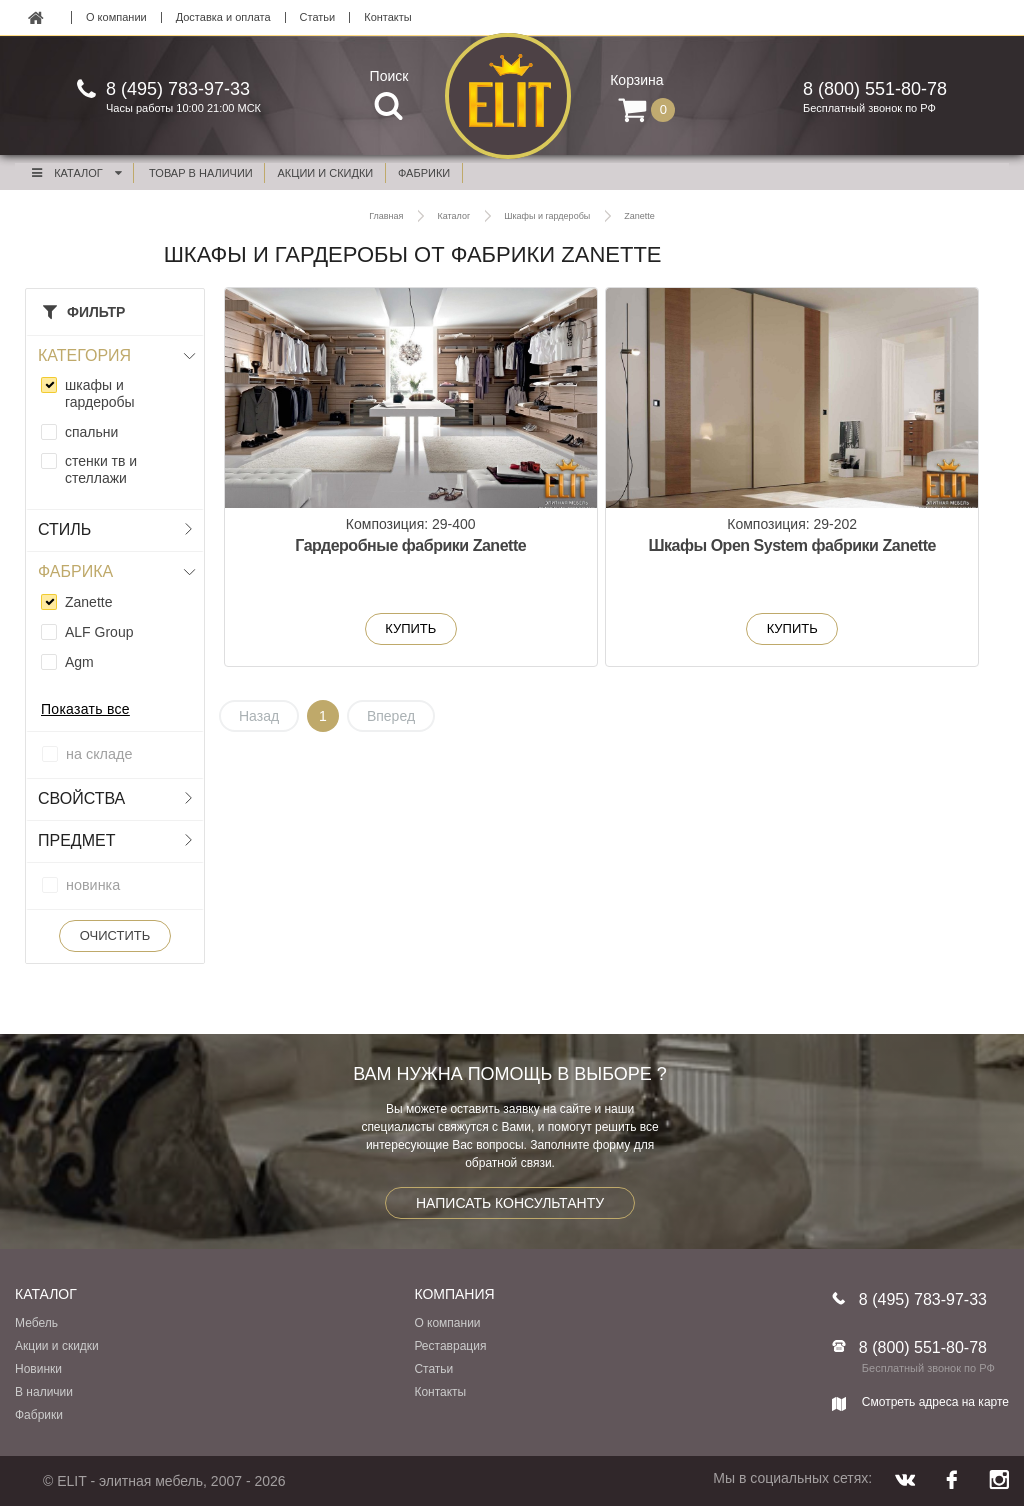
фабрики (424, 173)
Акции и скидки (57, 1346)
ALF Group (99, 632)
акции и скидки (326, 173)
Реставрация (450, 1346)
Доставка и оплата (223, 17)
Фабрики (39, 1415)
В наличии (44, 1392)
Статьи (318, 17)
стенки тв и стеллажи (101, 469)
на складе (99, 754)
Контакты (388, 17)
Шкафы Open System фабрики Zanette (616, 556)
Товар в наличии (201, 173)
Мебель (36, 1323)
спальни (91, 432)
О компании (116, 17)
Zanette (88, 602)
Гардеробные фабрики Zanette (352, 556)
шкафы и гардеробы (100, 393)
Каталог (76, 173)
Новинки (38, 1369)
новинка (93, 885)
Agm (79, 662)
